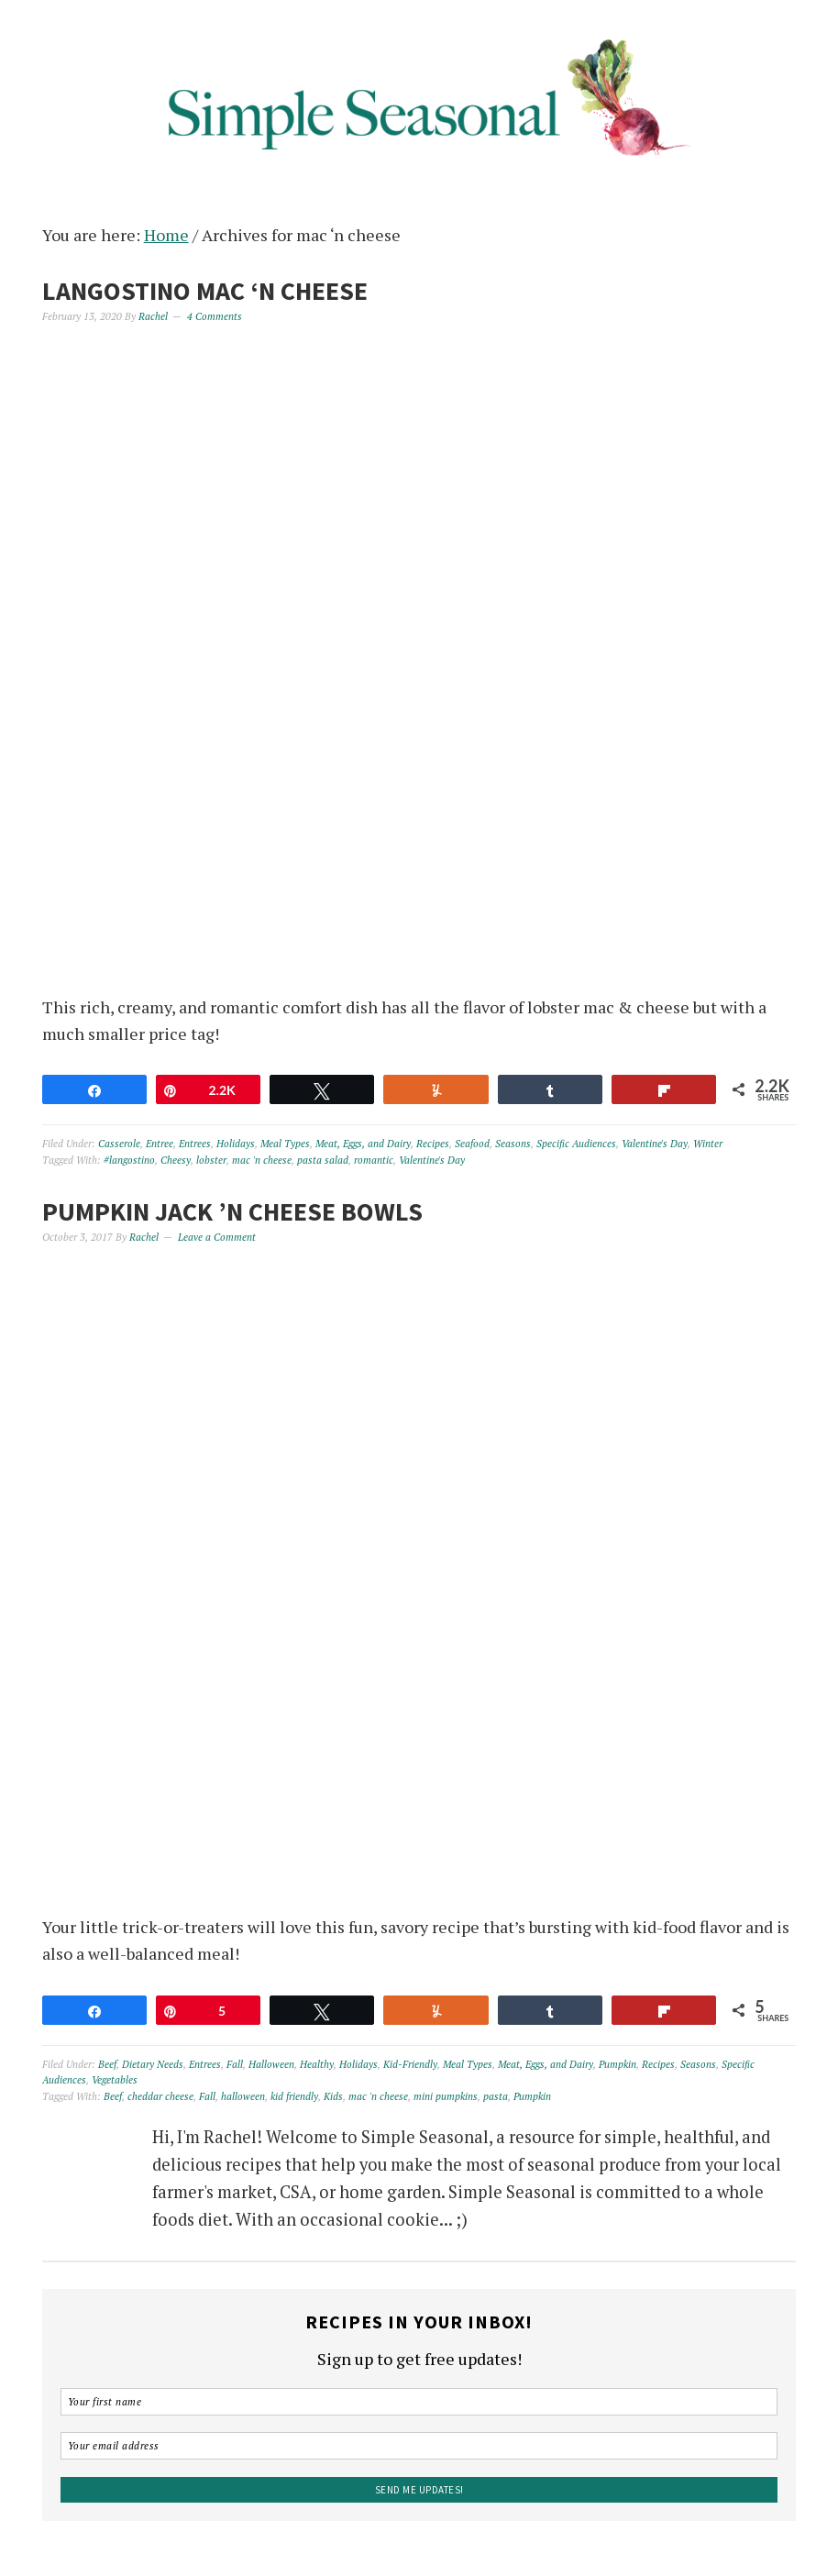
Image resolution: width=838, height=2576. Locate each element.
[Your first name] (419, 2402)
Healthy (317, 2064)
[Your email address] (419, 2446)
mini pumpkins (445, 2096)
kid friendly (294, 2096)
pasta (495, 2096)
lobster (211, 1160)
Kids (333, 2096)
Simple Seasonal (419, 93)
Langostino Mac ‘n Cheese (205, 290)
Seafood (472, 1143)
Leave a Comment (217, 1237)
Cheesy (175, 1160)
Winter (707, 1143)
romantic (373, 1160)
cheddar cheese (160, 2096)
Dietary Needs (152, 2064)
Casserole (119, 1143)
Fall (234, 2064)
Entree (159, 1143)
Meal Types (285, 1143)
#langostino (129, 1160)
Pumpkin (617, 2064)
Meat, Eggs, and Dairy (363, 1143)
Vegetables (115, 2079)
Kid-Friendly (410, 2064)
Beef (107, 2064)
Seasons (513, 1143)
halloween (243, 2096)
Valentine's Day (655, 1143)
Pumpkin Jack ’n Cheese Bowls (232, 1211)
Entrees (195, 1143)
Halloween (271, 2064)
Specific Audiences (576, 1143)
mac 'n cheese (262, 1160)
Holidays (235, 1143)
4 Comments (214, 316)
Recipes (432, 1143)
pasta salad (322, 1160)
